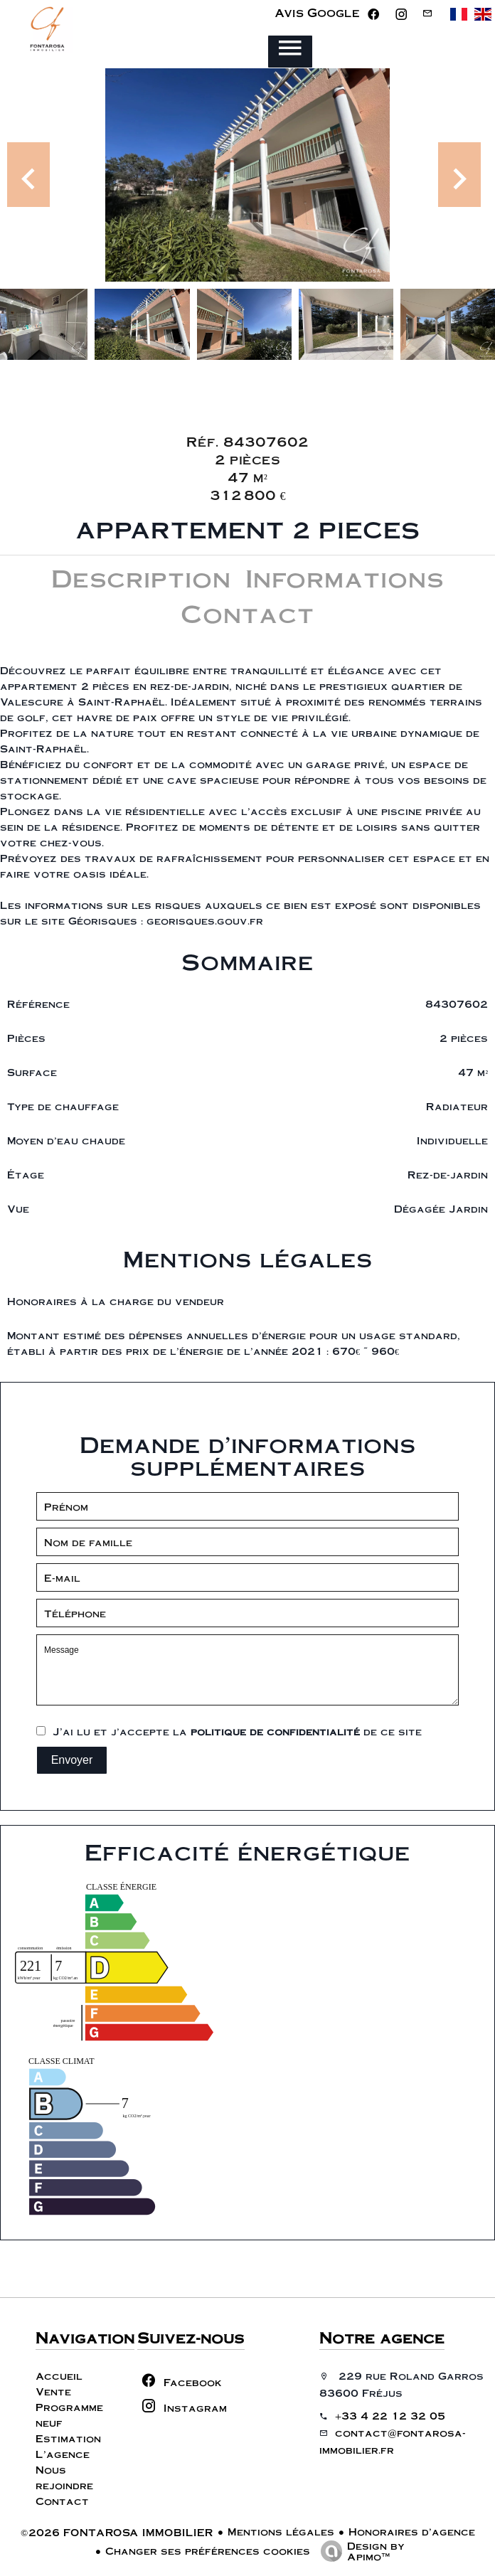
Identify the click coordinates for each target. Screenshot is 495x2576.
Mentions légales (281, 2531)
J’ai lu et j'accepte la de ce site (237, 1731)
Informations (344, 577)
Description (141, 577)
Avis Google (317, 12)
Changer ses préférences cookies (207, 2550)
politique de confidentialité (275, 1731)
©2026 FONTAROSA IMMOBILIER (117, 2532)
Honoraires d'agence (411, 2531)
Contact (247, 613)
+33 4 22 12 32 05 (390, 2415)
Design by (359, 2550)
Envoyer (72, 1760)
